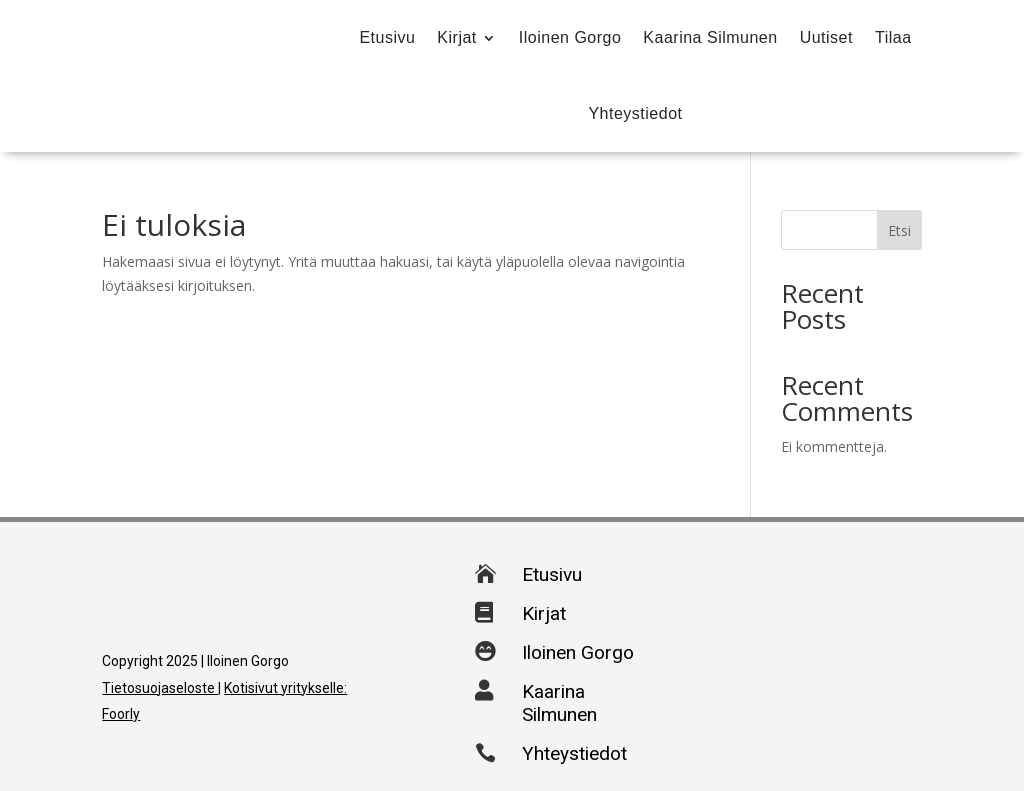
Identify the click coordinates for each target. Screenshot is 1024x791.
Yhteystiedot (635, 113)
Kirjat (456, 37)
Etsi (899, 230)
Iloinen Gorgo (570, 37)
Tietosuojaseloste (160, 688)
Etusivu (387, 37)
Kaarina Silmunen (710, 37)
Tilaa (893, 37)
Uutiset (826, 37)
